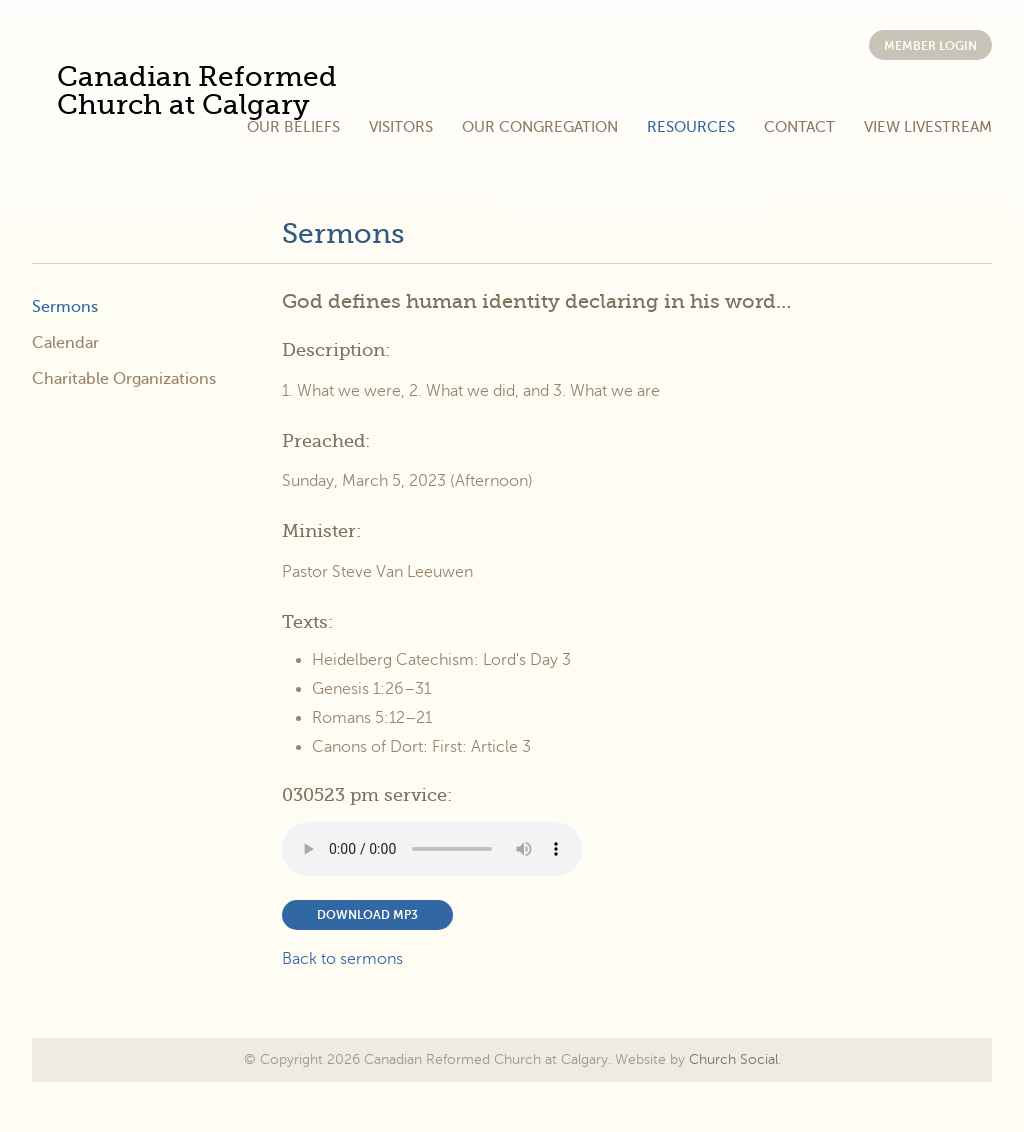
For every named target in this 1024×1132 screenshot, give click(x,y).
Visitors (401, 127)
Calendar (65, 343)
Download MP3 (367, 915)
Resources (691, 127)
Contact (799, 127)
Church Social (733, 1059)
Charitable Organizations (124, 379)
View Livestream (928, 127)
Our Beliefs (293, 127)
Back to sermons (342, 959)
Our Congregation (540, 127)
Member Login (930, 46)
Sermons (343, 234)
